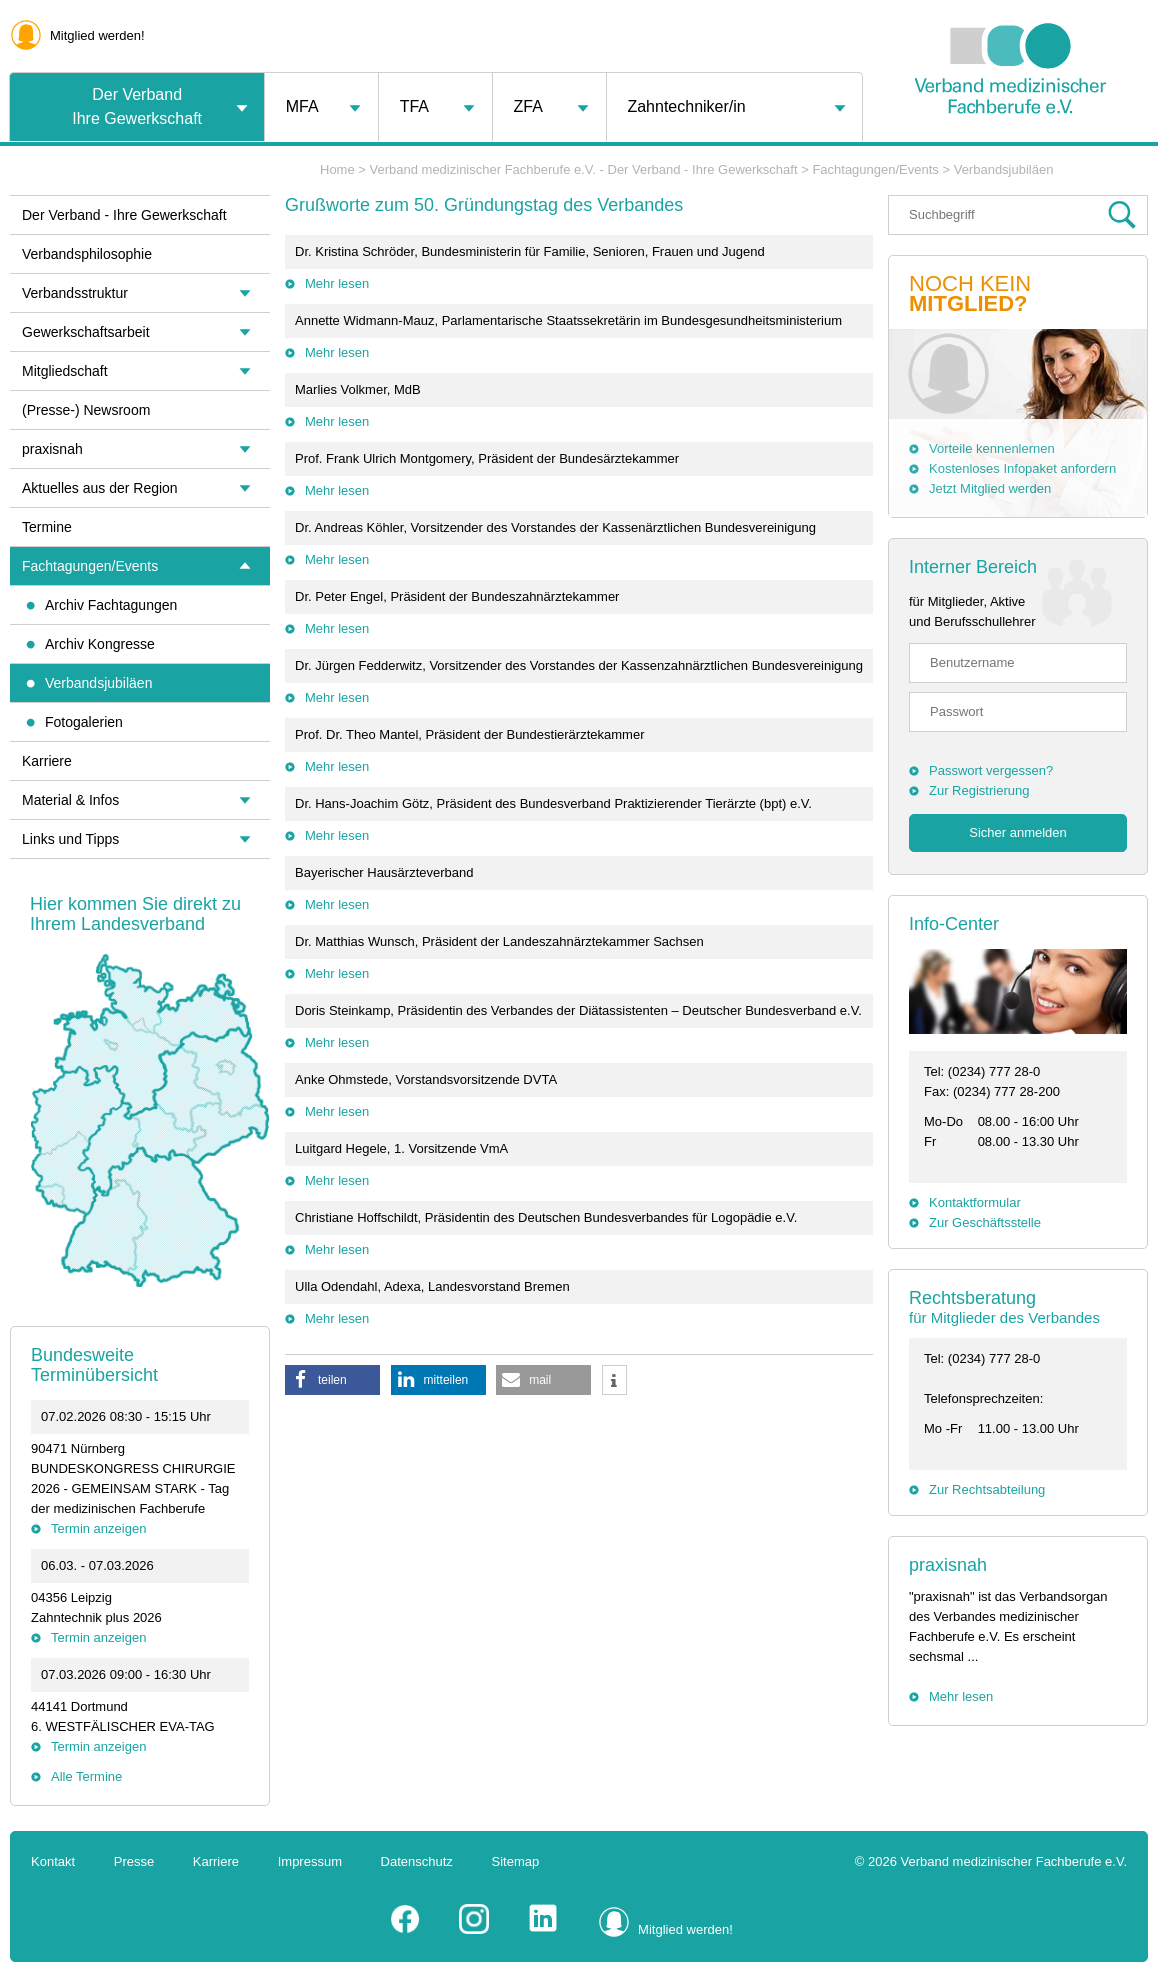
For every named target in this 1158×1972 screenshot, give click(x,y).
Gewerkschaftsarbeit (86, 332)
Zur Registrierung (979, 790)
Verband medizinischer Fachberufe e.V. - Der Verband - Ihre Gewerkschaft (584, 169)
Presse (134, 1861)
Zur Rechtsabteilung (987, 1489)
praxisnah (948, 1565)
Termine (47, 527)
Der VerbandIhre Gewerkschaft (137, 106)
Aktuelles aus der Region (100, 488)
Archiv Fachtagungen (111, 605)
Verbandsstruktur (75, 293)
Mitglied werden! (97, 35)
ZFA (528, 106)
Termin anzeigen (98, 1528)
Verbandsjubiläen (98, 683)
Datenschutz (417, 1861)
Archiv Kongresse (100, 644)
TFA (414, 106)
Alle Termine (86, 1776)
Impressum (310, 1861)
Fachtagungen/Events (90, 566)
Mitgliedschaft (65, 371)
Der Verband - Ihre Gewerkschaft (124, 215)
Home (337, 169)
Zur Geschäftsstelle (985, 1222)
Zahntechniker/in (686, 106)
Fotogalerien (84, 722)
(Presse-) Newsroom (86, 410)
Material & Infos (70, 800)
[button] (332, 1380)
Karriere (47, 761)
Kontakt (53, 1861)
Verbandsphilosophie (87, 254)
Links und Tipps (70, 839)
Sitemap (516, 1861)
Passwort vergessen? (991, 770)
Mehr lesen (337, 283)
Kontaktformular (975, 1202)
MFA (302, 106)
